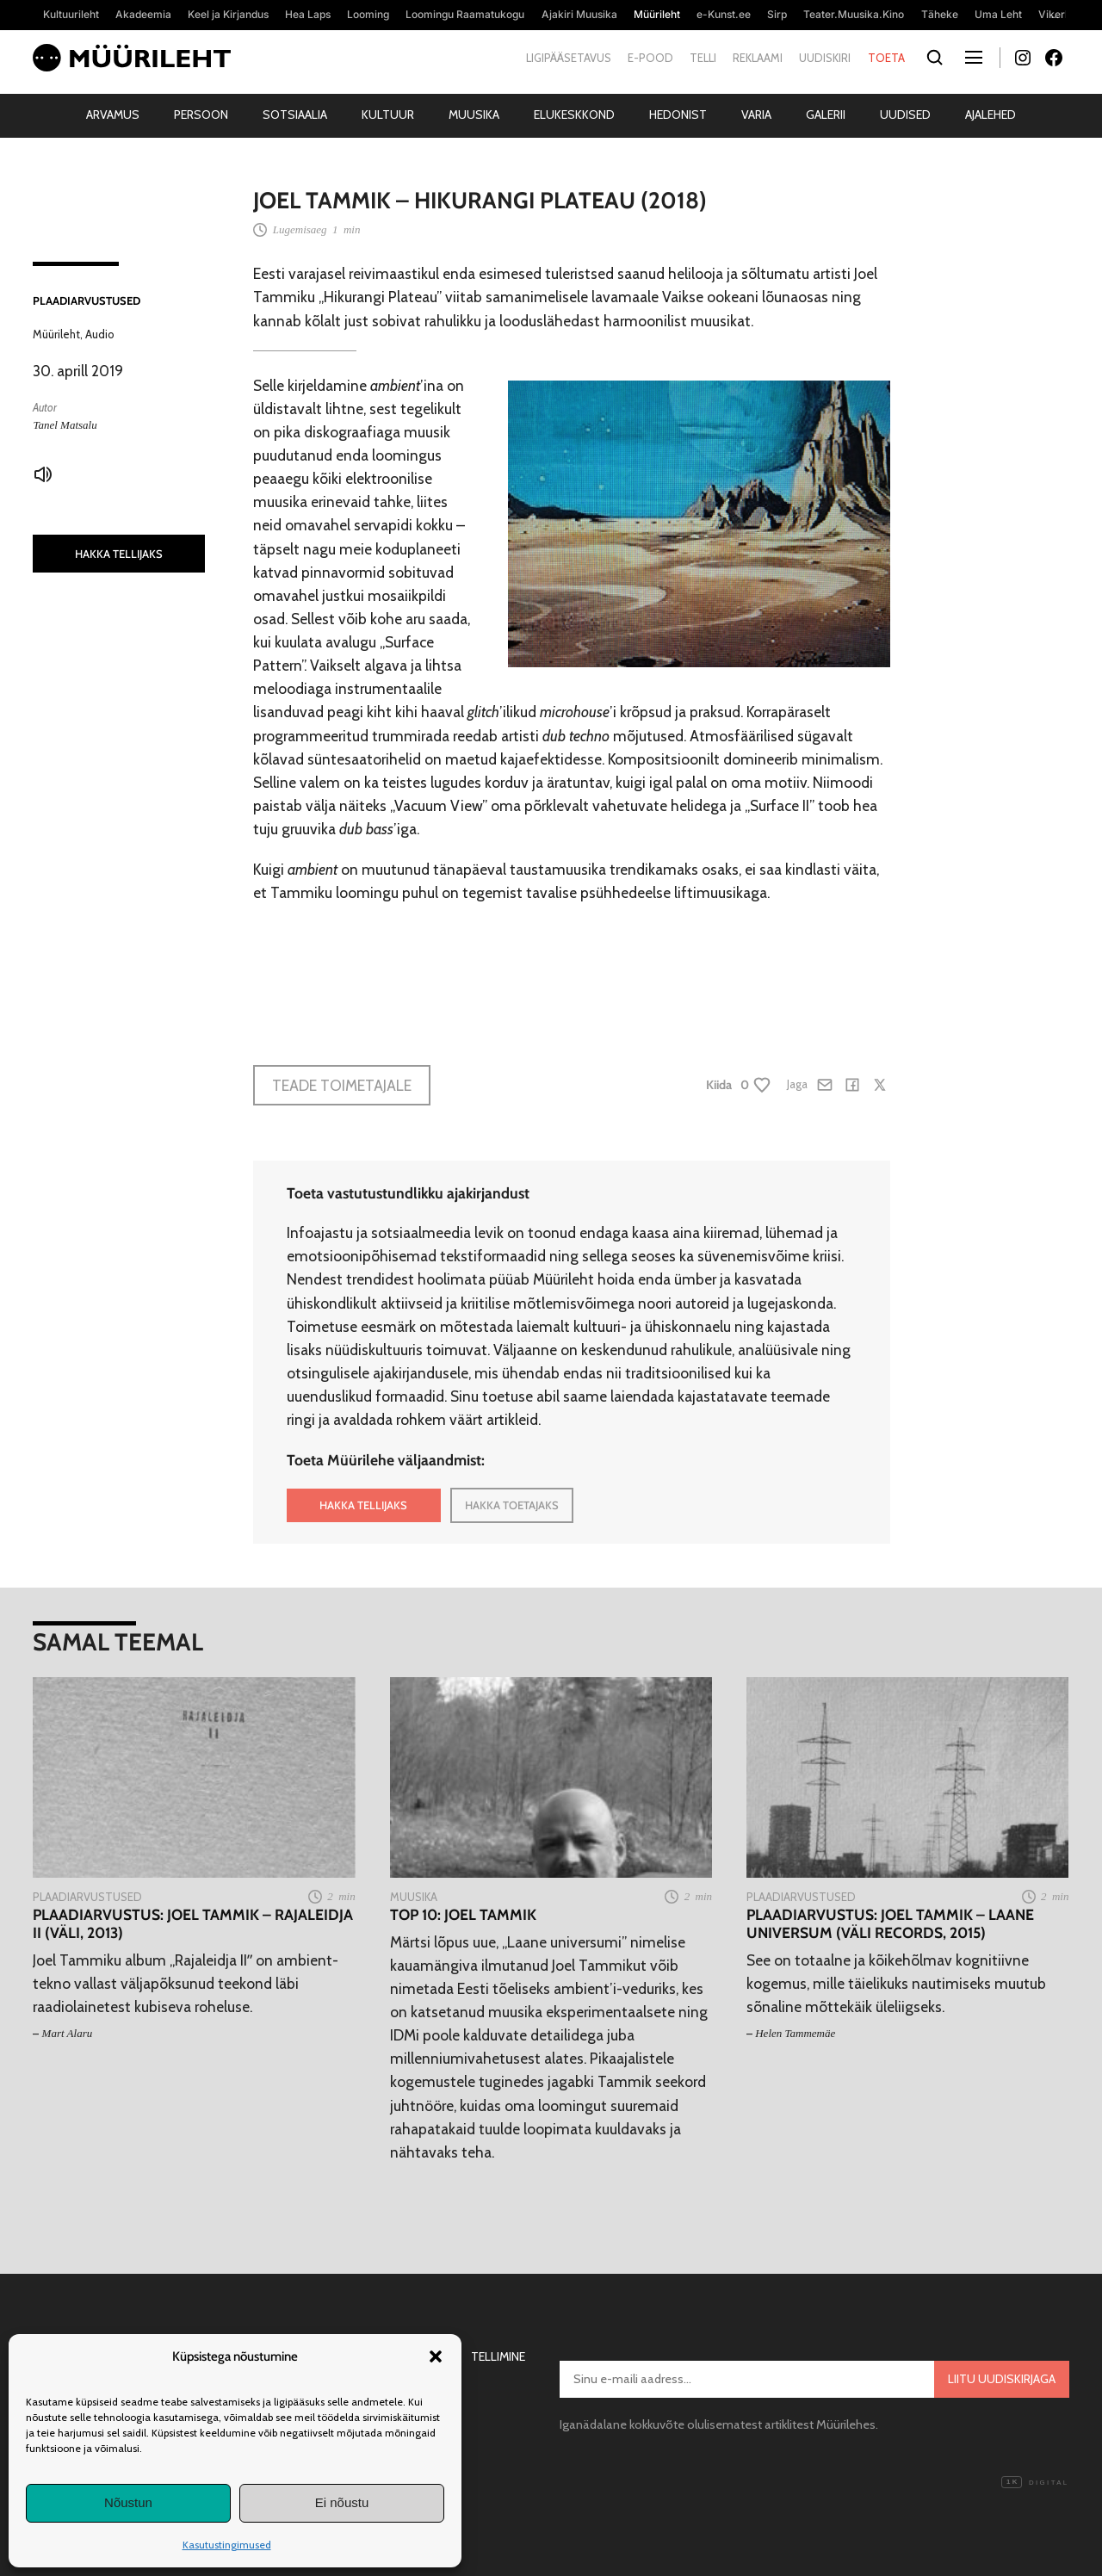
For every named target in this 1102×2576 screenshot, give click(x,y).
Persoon (201, 114)
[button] (435, 2356)
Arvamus (112, 114)
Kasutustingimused (227, 2544)
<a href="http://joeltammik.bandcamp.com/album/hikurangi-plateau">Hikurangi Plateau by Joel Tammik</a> (571, 973)
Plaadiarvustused (86, 300)
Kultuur (388, 114)
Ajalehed (990, 114)
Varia (756, 114)
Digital (1034, 2483)
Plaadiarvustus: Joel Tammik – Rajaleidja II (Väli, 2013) (193, 1923)
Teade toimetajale (342, 1085)
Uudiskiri (825, 58)
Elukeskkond (574, 114)
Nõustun (128, 2502)
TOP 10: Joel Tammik (463, 1914)
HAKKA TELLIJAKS (119, 553)
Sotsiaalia (295, 114)
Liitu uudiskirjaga (1002, 2379)
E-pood (650, 58)
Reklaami (758, 58)
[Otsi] (935, 58)
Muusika (474, 114)
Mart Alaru (67, 2033)
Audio (100, 334)
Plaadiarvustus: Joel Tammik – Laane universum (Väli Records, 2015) (890, 1923)
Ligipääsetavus (568, 58)
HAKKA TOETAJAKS (512, 1505)
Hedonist (678, 114)
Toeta (886, 58)
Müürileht (56, 334)
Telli (703, 58)
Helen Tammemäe (795, 2033)
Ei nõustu (342, 2502)
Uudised (905, 114)
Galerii (825, 114)
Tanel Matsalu (64, 424)
